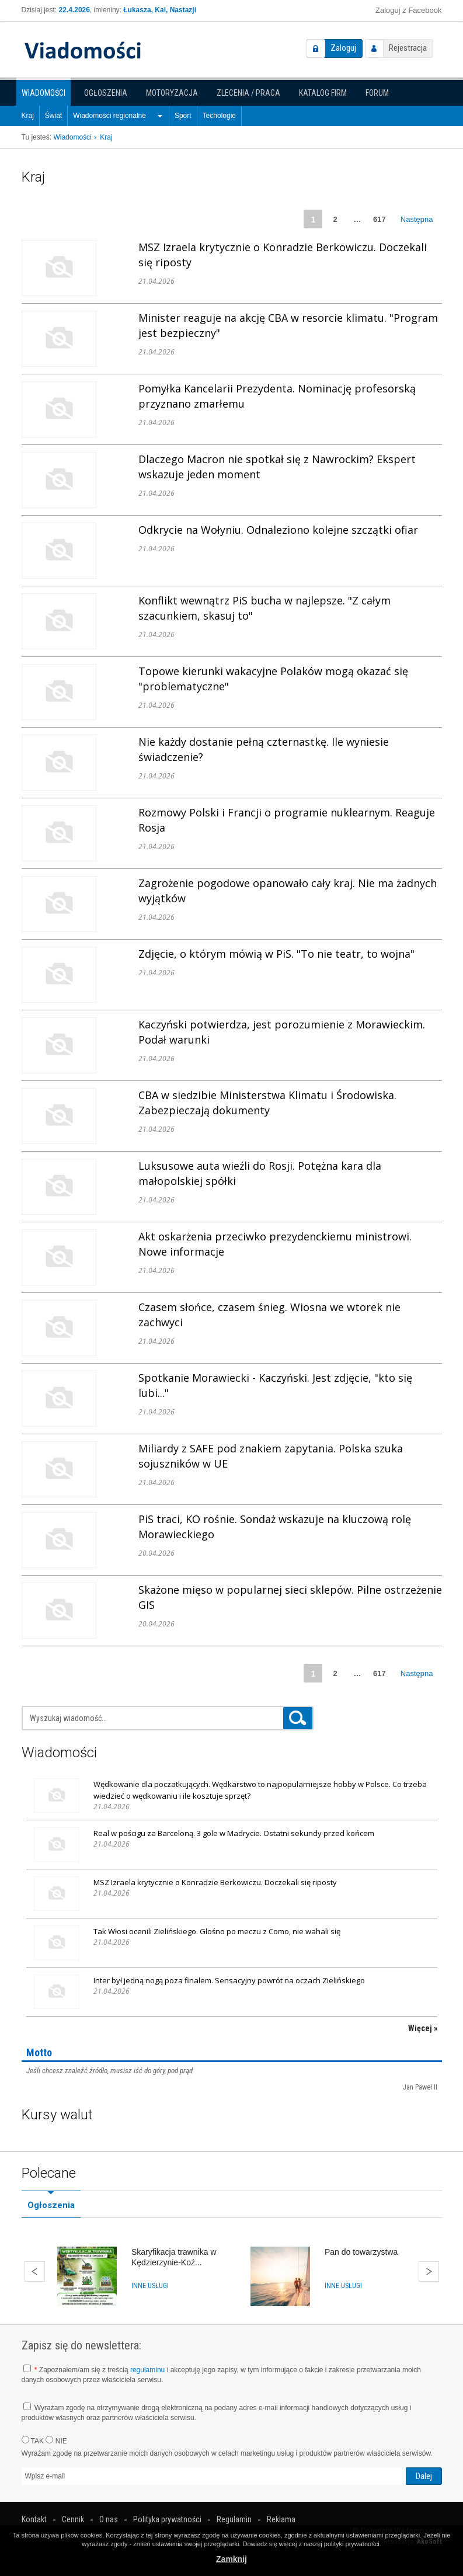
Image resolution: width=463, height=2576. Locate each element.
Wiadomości (43, 93)
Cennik (73, 2519)
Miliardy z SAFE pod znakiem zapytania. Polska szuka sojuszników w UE (270, 1455)
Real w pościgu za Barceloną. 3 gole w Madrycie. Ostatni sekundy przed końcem (233, 1833)
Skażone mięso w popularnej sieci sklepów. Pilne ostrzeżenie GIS (290, 1597)
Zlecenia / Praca (248, 93)
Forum (377, 93)
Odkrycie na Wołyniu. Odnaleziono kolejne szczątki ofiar (278, 530)
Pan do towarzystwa (361, 2252)
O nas (108, 2519)
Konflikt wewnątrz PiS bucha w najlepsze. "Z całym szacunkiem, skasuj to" (264, 608)
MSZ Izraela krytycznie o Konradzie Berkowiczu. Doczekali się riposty (282, 254)
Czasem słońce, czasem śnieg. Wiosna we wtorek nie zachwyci (269, 1314)
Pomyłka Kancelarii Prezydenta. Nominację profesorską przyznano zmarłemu (277, 396)
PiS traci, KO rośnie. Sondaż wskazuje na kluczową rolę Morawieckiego (274, 1526)
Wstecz (35, 2271)
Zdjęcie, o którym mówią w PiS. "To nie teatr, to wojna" (276, 954)
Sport (183, 116)
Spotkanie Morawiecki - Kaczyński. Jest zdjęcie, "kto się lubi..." (275, 1385)
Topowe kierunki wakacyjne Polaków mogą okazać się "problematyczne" (273, 678)
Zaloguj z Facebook (408, 10)
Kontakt (34, 2519)
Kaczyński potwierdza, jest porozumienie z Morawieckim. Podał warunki (281, 1032)
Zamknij (231, 2559)
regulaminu (147, 2370)
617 (379, 219)
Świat (53, 116)
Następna (417, 219)
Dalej (429, 2271)
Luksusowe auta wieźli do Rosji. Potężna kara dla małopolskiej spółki (259, 1173)
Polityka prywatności (167, 2519)
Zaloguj (343, 48)
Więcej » (422, 2028)
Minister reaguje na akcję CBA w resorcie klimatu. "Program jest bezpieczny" (288, 325)
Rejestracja (408, 48)
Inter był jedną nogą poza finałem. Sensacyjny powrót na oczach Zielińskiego (229, 1980)
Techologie (219, 116)
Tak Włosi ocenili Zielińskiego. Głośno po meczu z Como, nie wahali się (216, 1931)
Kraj (28, 116)
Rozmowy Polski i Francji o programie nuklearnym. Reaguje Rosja (286, 820)
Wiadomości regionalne (109, 116)
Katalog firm (323, 93)
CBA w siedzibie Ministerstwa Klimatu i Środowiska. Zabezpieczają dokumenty (267, 1102)
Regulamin (234, 2519)
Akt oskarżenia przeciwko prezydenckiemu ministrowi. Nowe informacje (275, 1244)
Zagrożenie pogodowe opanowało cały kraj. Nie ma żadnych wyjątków (287, 890)
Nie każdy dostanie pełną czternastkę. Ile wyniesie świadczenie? (263, 749)
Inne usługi (150, 2286)
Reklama (281, 2519)
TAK (33, 2440)
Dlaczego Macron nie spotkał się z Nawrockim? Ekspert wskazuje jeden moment (277, 466)
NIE (56, 2440)
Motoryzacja (172, 93)
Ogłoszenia (105, 93)
